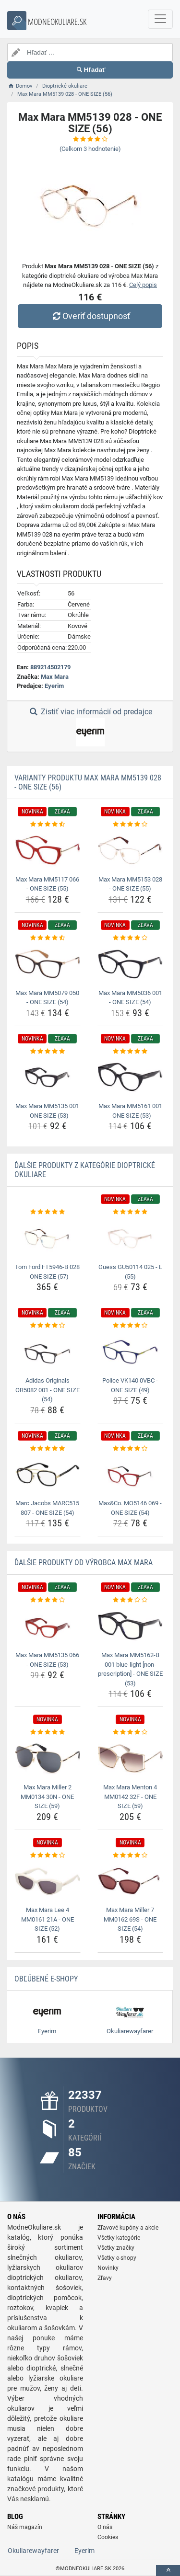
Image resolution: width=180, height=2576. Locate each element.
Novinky (108, 2268)
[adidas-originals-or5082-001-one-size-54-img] (47, 1352)
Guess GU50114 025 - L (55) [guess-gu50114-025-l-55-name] (130, 1271)
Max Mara (55, 676)
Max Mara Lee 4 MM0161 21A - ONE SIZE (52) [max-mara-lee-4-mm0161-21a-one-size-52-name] (47, 1919)
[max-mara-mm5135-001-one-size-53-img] (47, 1077)
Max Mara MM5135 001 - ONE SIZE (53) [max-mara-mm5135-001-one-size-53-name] (47, 1110)
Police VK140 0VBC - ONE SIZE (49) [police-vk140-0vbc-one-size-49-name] (130, 1385)
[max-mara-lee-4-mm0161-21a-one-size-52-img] (47, 1881)
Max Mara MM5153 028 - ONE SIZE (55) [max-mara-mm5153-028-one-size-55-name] (130, 884)
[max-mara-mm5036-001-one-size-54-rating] (130, 938)
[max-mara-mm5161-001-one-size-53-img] (130, 1077)
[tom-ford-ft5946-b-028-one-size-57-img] (47, 1238)
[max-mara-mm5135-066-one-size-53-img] (47, 1626)
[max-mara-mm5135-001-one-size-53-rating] (47, 1051)
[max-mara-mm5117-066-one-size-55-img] (47, 850)
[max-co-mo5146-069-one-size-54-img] (130, 1474)
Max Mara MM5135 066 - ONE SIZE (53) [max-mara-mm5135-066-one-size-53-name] (47, 1659)
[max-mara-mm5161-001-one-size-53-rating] (130, 1051)
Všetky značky (115, 2247)
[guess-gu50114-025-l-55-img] (130, 1238)
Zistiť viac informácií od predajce (90, 726)
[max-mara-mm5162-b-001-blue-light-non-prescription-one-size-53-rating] (130, 1600)
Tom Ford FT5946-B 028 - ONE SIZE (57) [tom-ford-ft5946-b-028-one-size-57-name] (47, 1271)
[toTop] (168, 2570)
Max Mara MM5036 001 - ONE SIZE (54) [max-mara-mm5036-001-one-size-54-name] (130, 997)
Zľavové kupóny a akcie (127, 2227)
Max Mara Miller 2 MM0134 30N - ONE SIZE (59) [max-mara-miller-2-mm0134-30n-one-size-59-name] (47, 1796)
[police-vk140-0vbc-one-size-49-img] (130, 1352)
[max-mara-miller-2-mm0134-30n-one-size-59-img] (47, 1758)
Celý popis (143, 284)
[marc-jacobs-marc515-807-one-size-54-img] (47, 1474)
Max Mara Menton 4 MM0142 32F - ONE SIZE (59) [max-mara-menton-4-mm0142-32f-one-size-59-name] (130, 1796)
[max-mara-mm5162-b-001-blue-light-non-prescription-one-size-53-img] (130, 1626)
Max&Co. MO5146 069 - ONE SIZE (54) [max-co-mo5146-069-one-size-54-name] (130, 1508)
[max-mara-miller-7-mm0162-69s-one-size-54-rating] (130, 1855)
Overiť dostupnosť (90, 315)
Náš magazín (24, 2527)
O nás (104, 2527)
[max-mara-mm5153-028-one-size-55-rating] (130, 824)
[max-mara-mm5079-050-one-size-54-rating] (47, 938)
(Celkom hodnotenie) (90, 148)
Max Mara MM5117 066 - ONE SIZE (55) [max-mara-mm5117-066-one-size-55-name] (47, 884)
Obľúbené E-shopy (46, 1978)
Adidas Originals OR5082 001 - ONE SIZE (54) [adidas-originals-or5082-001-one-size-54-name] (47, 1390)
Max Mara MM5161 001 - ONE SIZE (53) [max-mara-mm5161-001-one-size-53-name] (130, 1110)
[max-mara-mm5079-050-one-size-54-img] (47, 963)
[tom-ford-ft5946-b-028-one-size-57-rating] (47, 1212)
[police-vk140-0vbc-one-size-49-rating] (130, 1325)
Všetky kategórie (118, 2237)
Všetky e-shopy (116, 2258)
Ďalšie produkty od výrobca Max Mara (83, 1562)
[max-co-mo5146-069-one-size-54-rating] (130, 1449)
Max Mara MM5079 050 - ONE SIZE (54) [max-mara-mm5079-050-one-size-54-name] (47, 997)
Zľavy (104, 2278)
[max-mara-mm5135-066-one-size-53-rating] (47, 1600)
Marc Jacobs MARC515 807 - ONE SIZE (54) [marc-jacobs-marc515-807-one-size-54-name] (47, 1508)
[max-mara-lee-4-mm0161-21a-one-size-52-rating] (47, 1855)
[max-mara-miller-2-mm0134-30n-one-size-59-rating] (47, 1732)
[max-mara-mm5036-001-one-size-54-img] (130, 963)
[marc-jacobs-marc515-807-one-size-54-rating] (47, 1449)
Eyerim (54, 685)
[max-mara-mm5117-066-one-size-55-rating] (47, 824)
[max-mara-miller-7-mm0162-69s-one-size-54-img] (130, 1881)
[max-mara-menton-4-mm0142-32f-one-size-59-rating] (130, 1732)
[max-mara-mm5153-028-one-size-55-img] (130, 850)
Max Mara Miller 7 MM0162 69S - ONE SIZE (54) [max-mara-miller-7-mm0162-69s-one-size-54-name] (130, 1919)
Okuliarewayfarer (33, 2550)
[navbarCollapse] (160, 19)
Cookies (107, 2537)
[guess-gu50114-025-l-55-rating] (130, 1212)
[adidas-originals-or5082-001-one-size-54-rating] (47, 1325)
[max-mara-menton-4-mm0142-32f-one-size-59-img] (130, 1758)
